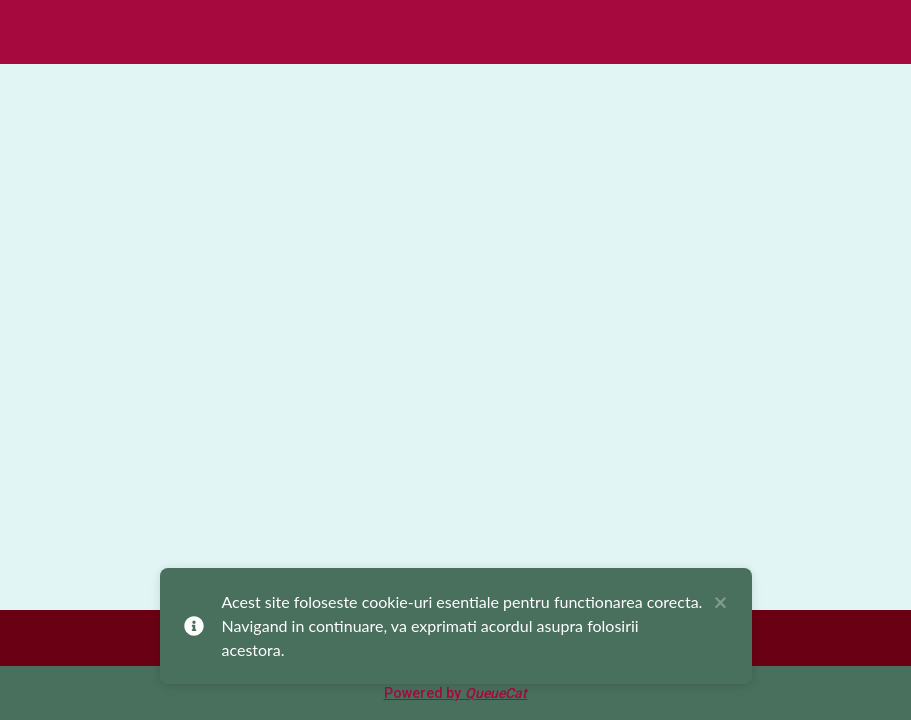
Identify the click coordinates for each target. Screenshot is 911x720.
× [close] (721, 603)
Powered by (456, 693)
